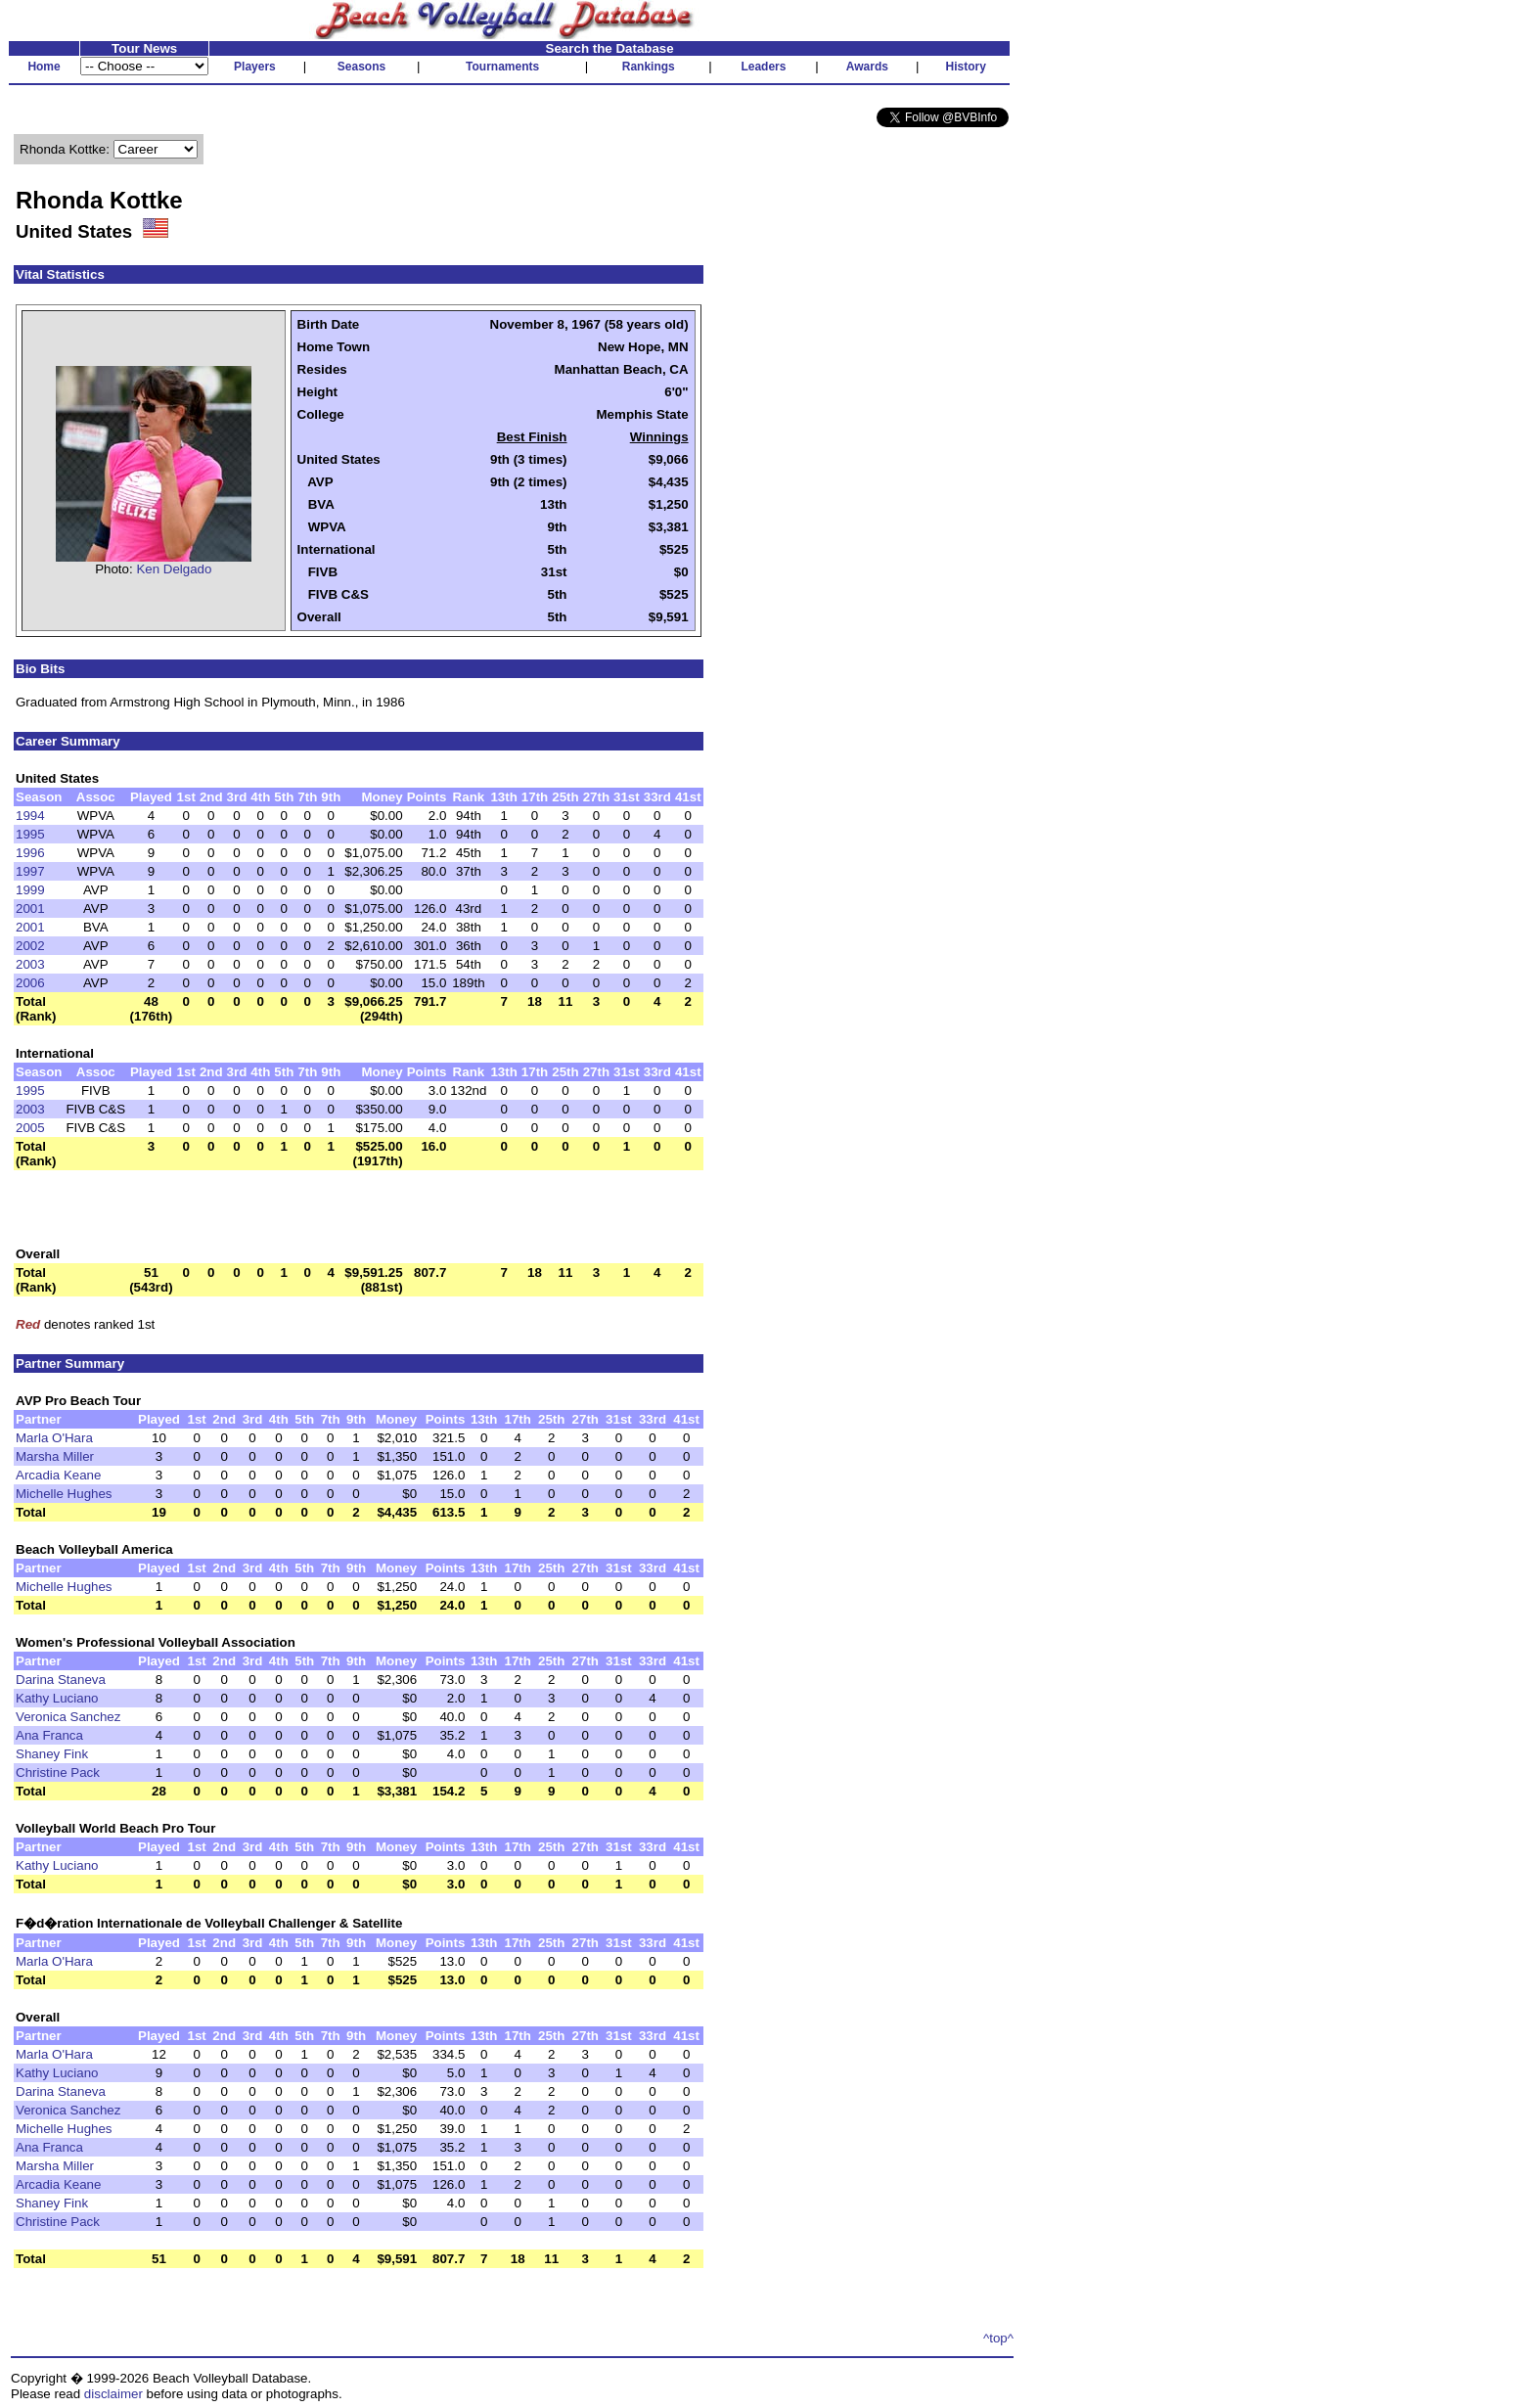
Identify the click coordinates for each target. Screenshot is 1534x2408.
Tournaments (502, 66)
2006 (30, 983)
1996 (30, 852)
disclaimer (113, 2393)
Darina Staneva (61, 1679)
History (966, 66)
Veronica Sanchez (68, 1716)
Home (43, 66)
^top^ (998, 2338)
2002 (30, 945)
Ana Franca (49, 1735)
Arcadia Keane (58, 1475)
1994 (30, 815)
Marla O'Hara (54, 1438)
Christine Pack (58, 1772)
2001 (30, 908)
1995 (30, 834)
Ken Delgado (173, 569)
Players (255, 66)
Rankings (648, 66)
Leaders (763, 66)
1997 (30, 871)
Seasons (361, 66)
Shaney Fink (52, 1754)
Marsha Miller (55, 1456)
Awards (867, 66)
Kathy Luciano (57, 1698)
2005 (30, 1127)
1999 (30, 890)
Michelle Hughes (64, 1493)
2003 (30, 964)
